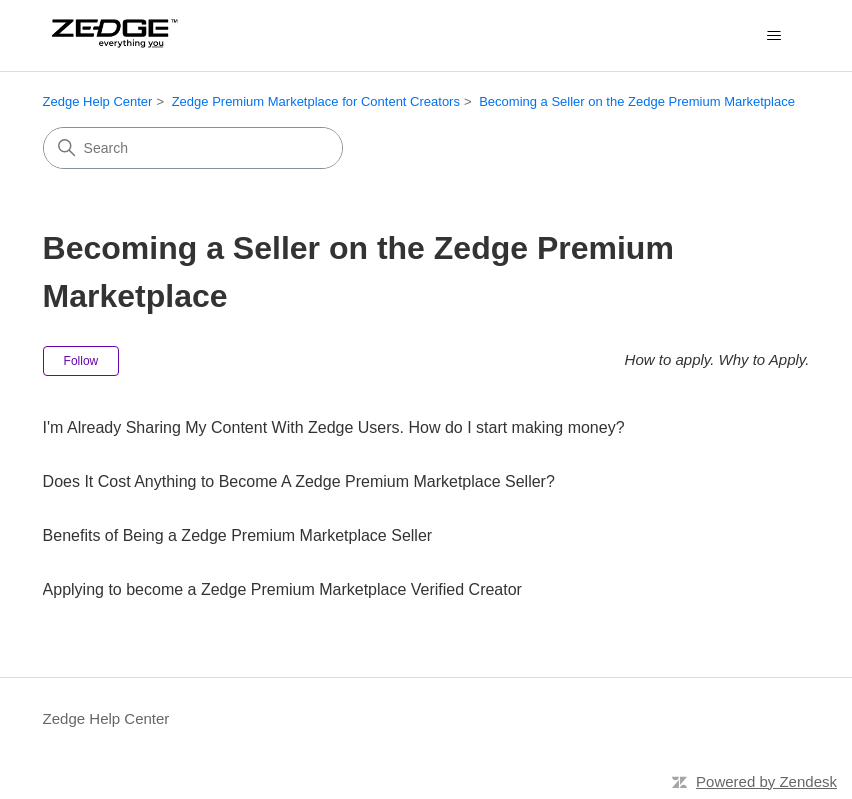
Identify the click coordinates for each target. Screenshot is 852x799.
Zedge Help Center (98, 101)
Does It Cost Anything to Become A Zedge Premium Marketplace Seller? (299, 481)
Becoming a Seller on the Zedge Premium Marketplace (637, 101)
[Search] (193, 148)
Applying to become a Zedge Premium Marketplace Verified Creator (282, 589)
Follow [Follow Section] (81, 361)
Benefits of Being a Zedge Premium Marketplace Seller (238, 535)
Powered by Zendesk (766, 781)
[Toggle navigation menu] (773, 36)
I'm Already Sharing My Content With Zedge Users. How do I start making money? (334, 427)
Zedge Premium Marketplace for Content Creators (316, 101)
